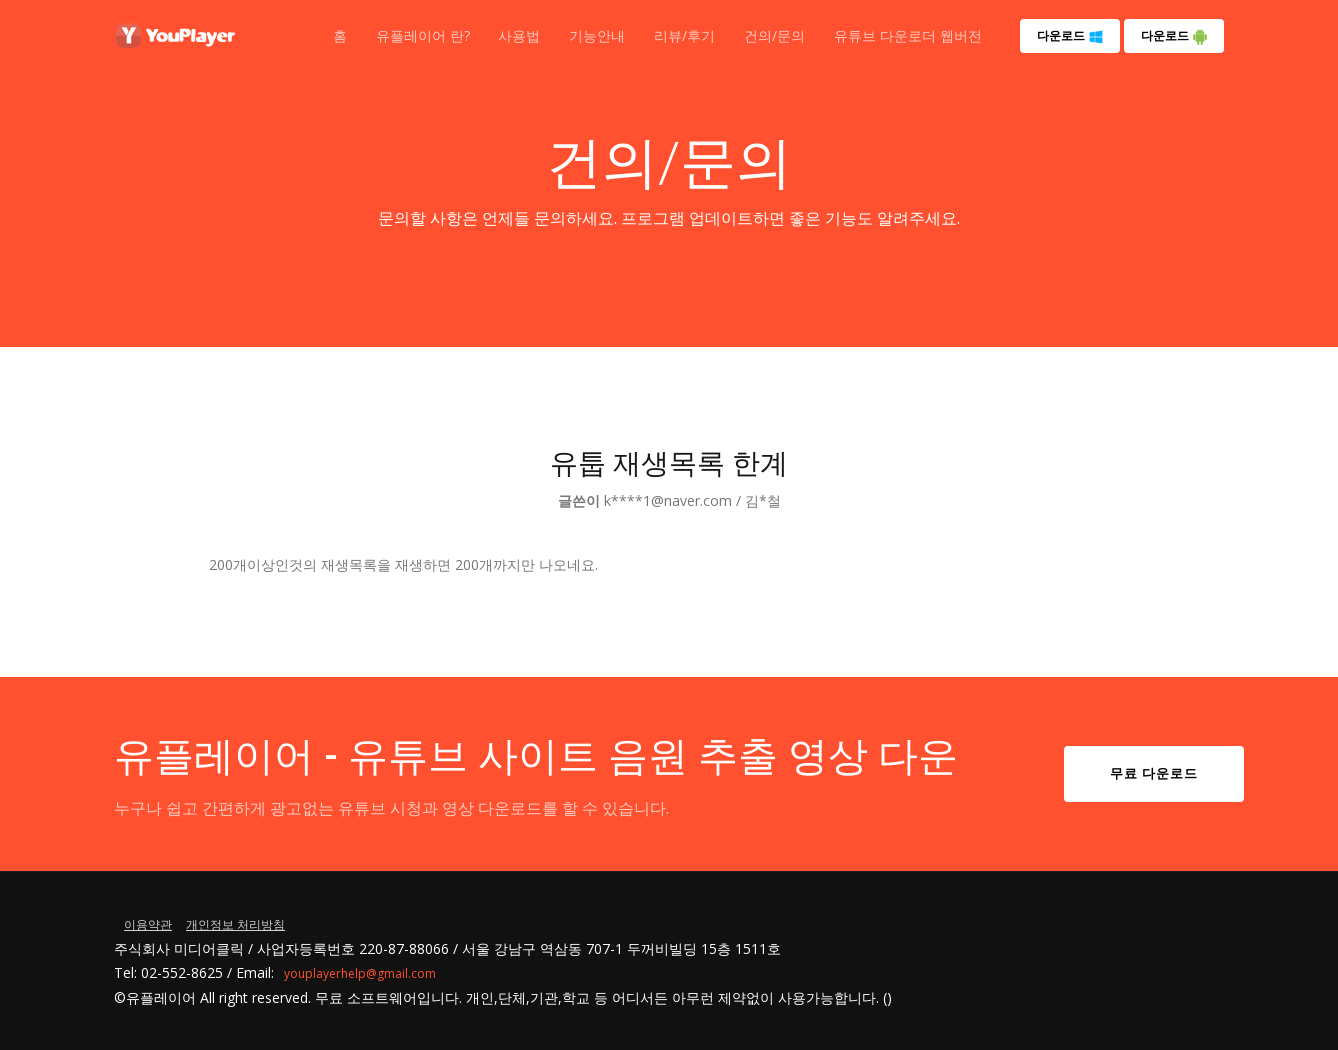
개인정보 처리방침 (235, 924)
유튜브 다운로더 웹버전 (908, 35)
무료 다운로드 (1154, 773)
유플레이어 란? (423, 35)
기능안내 (597, 35)
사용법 (519, 35)
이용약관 (148, 924)
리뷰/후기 (684, 35)
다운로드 (1070, 36)
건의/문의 (774, 35)
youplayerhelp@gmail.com (360, 973)
